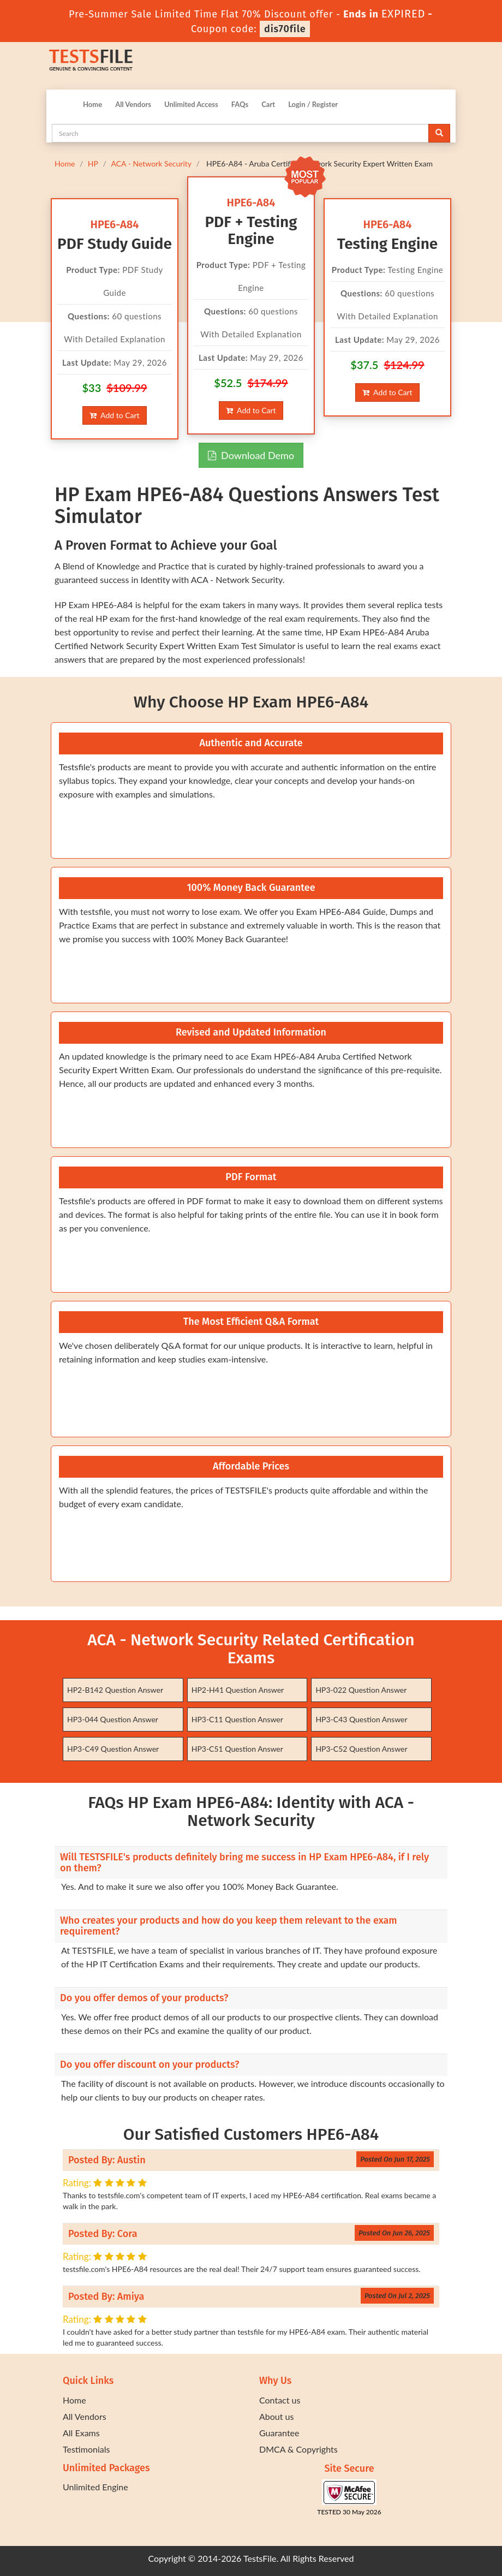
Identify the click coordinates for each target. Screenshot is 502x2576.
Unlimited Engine (95, 2487)
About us (276, 2416)
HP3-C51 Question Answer (237, 1748)
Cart (268, 104)
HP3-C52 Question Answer (361, 1748)
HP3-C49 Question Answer (113, 1748)
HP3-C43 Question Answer (361, 1719)
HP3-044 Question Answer (112, 1719)
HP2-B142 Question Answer (115, 1689)
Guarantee (279, 2433)
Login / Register (313, 104)
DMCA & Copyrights (298, 2449)
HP (93, 163)
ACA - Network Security (151, 163)
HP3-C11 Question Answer (237, 1719)
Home (92, 104)
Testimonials (86, 2449)
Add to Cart (114, 415)
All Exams (81, 2433)
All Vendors (133, 104)
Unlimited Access (191, 104)
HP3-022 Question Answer (361, 1689)
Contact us (279, 2400)
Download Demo (251, 455)
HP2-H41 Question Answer (238, 1689)
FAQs (239, 104)
